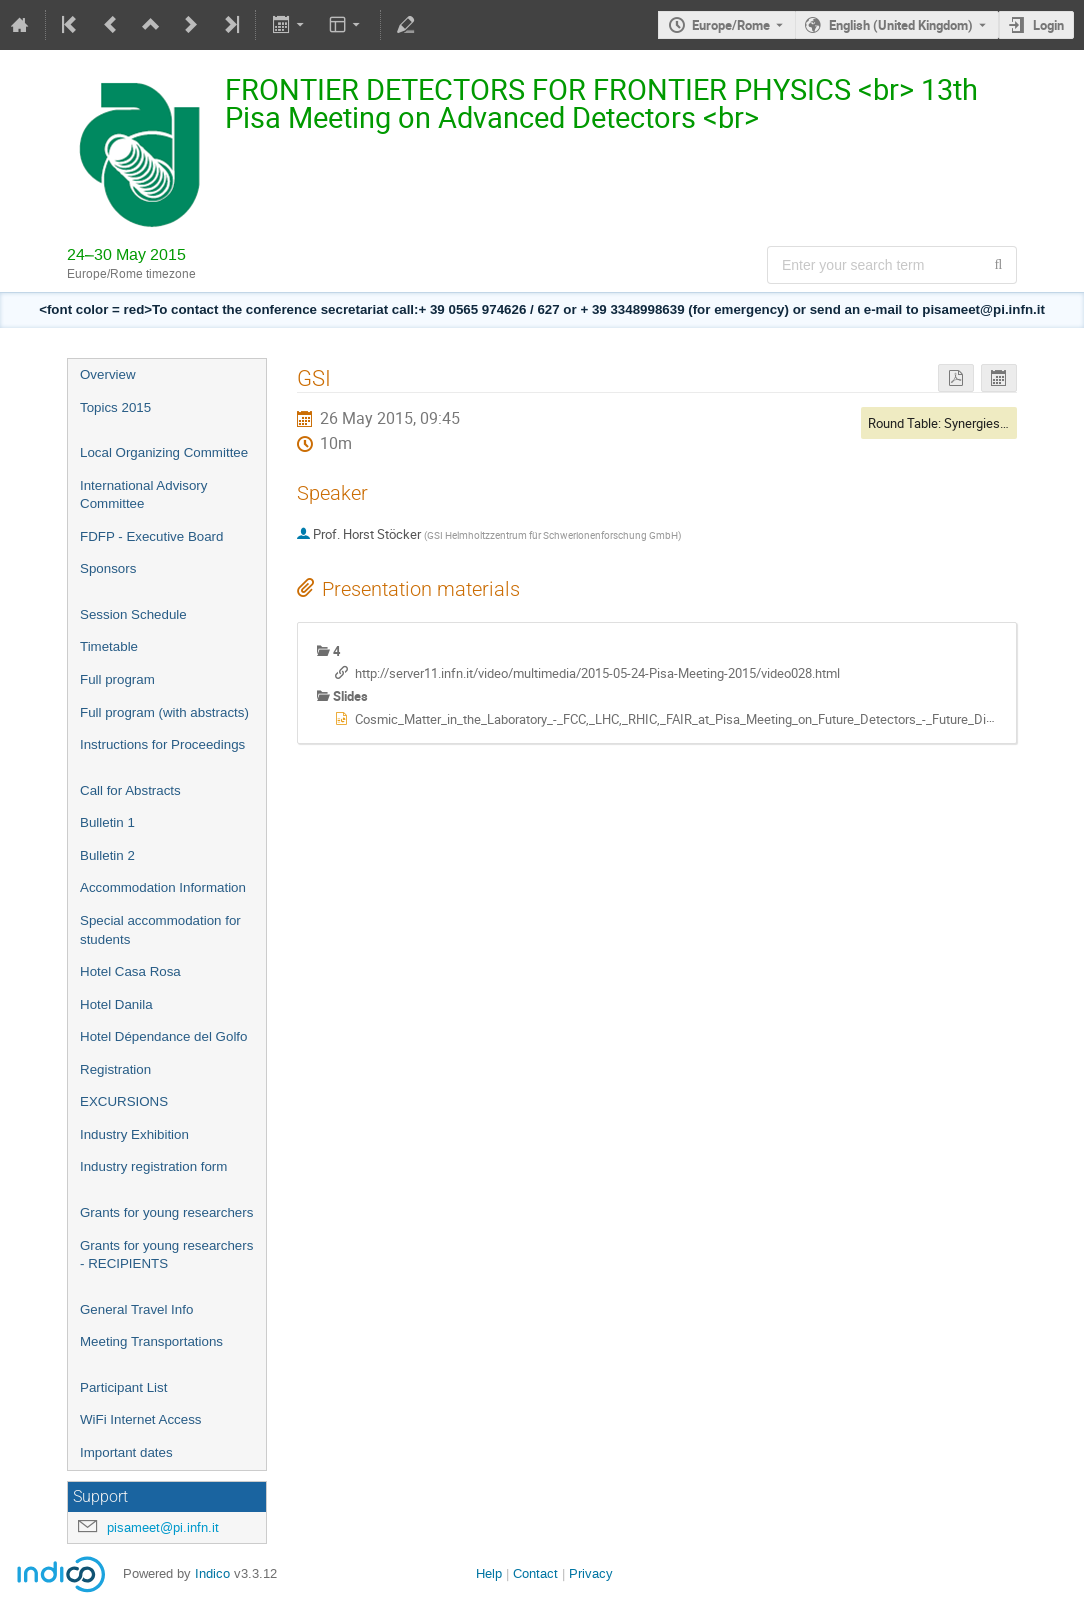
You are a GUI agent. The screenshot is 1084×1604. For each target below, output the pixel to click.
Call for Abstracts (130, 790)
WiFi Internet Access (140, 1419)
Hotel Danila (116, 1004)
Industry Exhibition (134, 1134)
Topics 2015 (115, 407)
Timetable (109, 646)
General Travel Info (136, 1309)
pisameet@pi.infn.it (163, 1527)
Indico (212, 1573)
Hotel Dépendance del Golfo (163, 1036)
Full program (117, 679)
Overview (108, 374)
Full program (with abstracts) (164, 712)
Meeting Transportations (151, 1341)
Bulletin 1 (107, 822)
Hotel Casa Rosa (130, 971)
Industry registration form (153, 1166)
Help (489, 1573)
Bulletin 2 (107, 855)
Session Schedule (133, 614)
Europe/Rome (731, 25)
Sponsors (108, 568)
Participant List (123, 1387)
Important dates (126, 1452)
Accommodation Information (163, 887)
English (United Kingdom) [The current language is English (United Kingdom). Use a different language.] (901, 25)
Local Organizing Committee (164, 452)
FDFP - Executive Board (151, 536)
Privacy (591, 1573)
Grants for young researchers (166, 1212)
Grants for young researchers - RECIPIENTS (166, 1255)
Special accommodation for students (160, 930)
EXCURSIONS (124, 1101)
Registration (115, 1069)
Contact (535, 1573)
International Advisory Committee (143, 495)
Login (1048, 25)
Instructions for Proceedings (162, 744)
